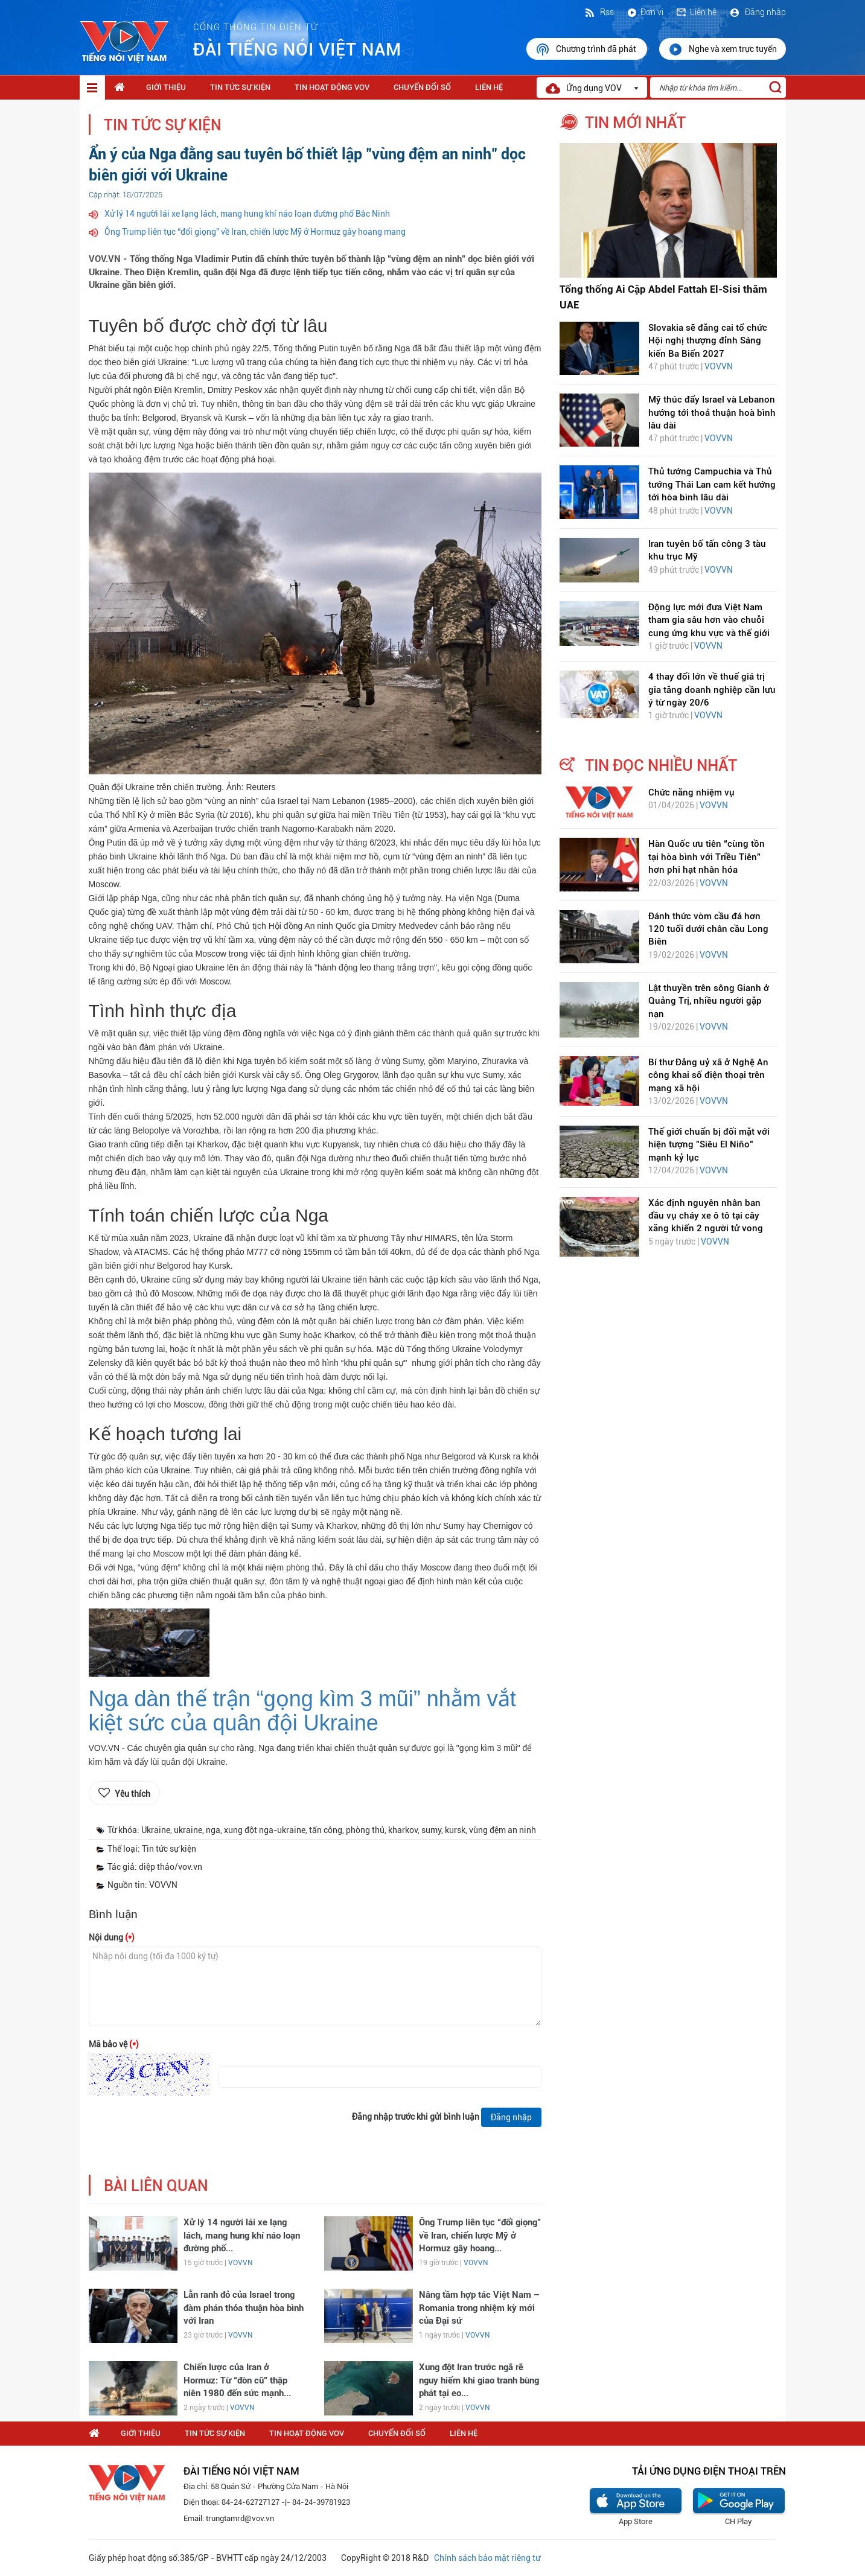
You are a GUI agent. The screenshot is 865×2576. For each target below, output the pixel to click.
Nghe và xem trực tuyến (722, 49)
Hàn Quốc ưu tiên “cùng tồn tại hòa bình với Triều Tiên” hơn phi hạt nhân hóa (706, 856)
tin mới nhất (635, 122)
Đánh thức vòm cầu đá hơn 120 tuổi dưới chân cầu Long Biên (708, 929)
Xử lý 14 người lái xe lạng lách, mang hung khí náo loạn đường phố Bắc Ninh (247, 213)
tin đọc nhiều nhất (661, 765)
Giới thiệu (166, 87)
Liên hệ (696, 12)
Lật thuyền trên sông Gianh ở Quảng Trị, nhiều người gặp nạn (708, 1001)
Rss (599, 12)
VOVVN (240, 2263)
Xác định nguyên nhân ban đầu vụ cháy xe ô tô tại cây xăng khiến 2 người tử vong (705, 1215)
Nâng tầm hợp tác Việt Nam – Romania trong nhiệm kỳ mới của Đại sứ (479, 2307)
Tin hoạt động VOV (332, 87)
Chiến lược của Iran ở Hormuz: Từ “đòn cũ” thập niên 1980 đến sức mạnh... (237, 2380)
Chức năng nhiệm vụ (691, 792)
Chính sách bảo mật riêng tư (487, 2558)
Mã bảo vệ (114, 2044)
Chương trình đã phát (586, 49)
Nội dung (112, 1937)
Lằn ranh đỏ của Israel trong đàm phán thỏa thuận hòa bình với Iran (244, 2307)
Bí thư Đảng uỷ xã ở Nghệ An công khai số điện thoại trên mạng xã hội (708, 1075)
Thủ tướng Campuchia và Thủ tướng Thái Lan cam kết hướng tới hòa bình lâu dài (712, 484)
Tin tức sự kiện (240, 87)
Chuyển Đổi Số (422, 87)
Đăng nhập (757, 12)
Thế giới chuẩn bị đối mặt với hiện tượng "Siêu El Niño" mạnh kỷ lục (709, 1144)
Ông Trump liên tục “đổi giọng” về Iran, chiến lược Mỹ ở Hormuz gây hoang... (480, 2235)
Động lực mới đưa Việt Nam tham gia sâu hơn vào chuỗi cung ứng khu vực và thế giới (709, 620)
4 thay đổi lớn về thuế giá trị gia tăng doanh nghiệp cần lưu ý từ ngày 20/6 (712, 689)
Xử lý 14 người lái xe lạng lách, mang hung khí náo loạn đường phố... (242, 2235)
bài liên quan (156, 2186)
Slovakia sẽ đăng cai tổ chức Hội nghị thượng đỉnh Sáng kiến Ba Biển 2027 (707, 340)
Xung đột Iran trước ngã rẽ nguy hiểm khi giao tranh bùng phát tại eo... (479, 2380)
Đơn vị (644, 12)
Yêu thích (132, 1794)
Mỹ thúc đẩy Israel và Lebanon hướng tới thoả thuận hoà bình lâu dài (712, 412)
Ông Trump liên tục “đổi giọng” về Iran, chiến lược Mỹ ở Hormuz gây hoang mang (255, 232)
